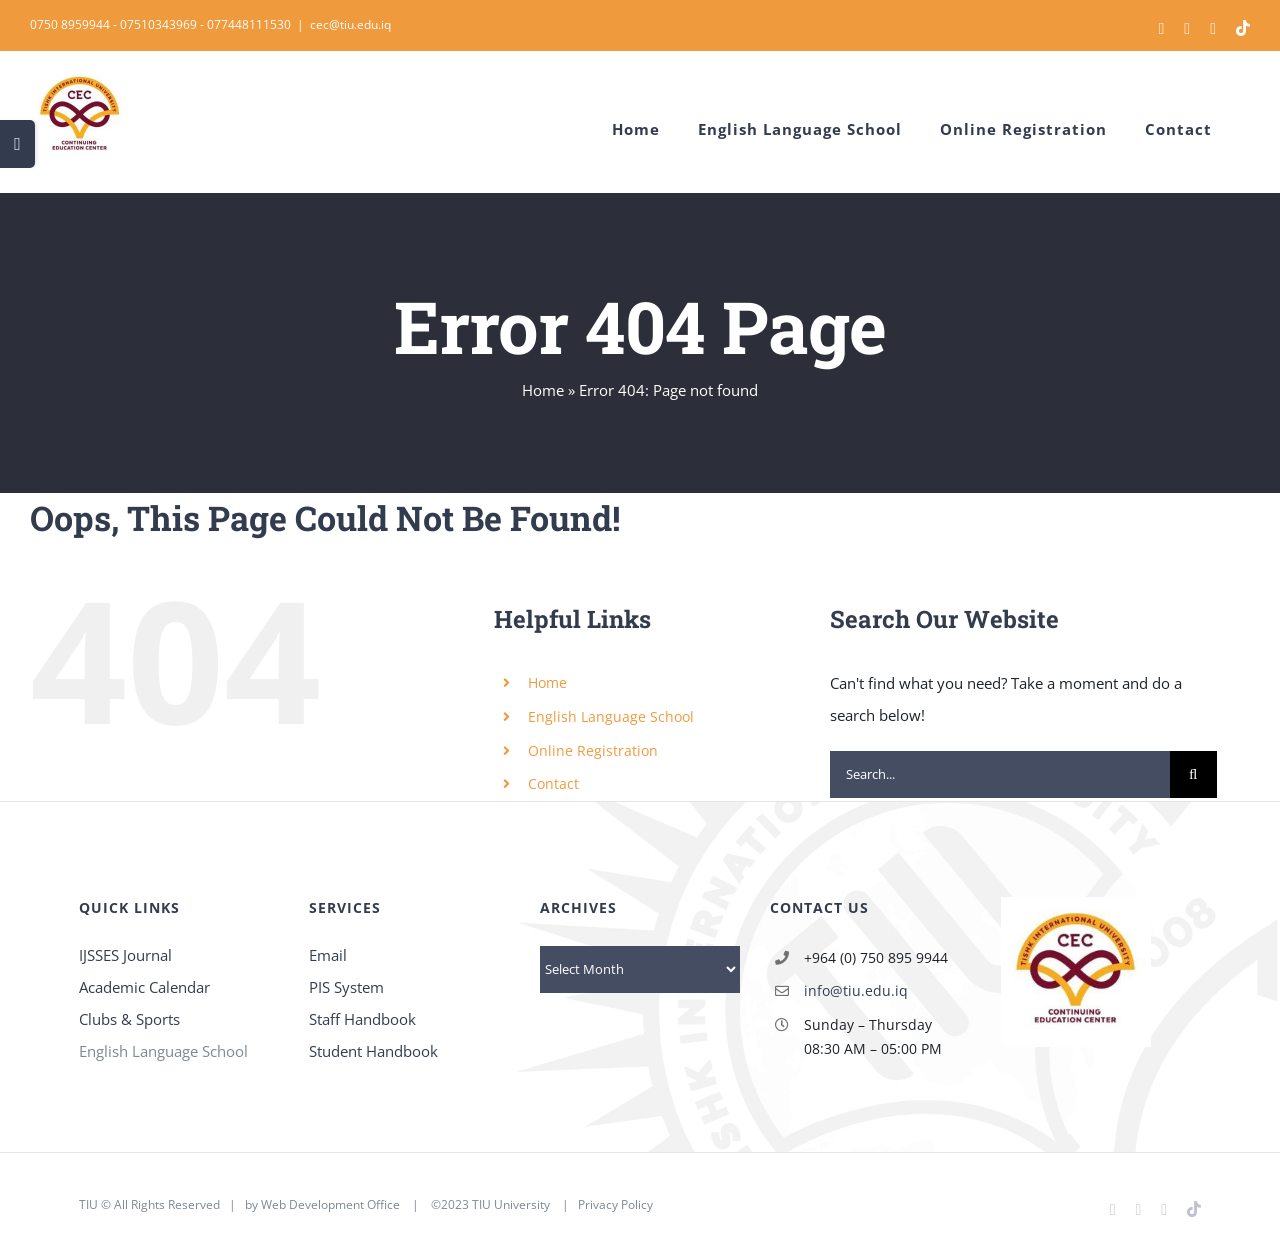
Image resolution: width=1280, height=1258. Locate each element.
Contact (553, 783)
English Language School (611, 716)
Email (328, 955)
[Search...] (1000, 774)
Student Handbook (373, 1051)
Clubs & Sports (129, 1019)
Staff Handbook (362, 1019)
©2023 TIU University (490, 1204)
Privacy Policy (615, 1204)
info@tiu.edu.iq (856, 990)
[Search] (1193, 774)
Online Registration (593, 750)
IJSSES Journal (125, 955)
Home (543, 390)
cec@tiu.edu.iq (350, 24)
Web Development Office (330, 1204)
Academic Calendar (144, 987)
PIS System (346, 987)
